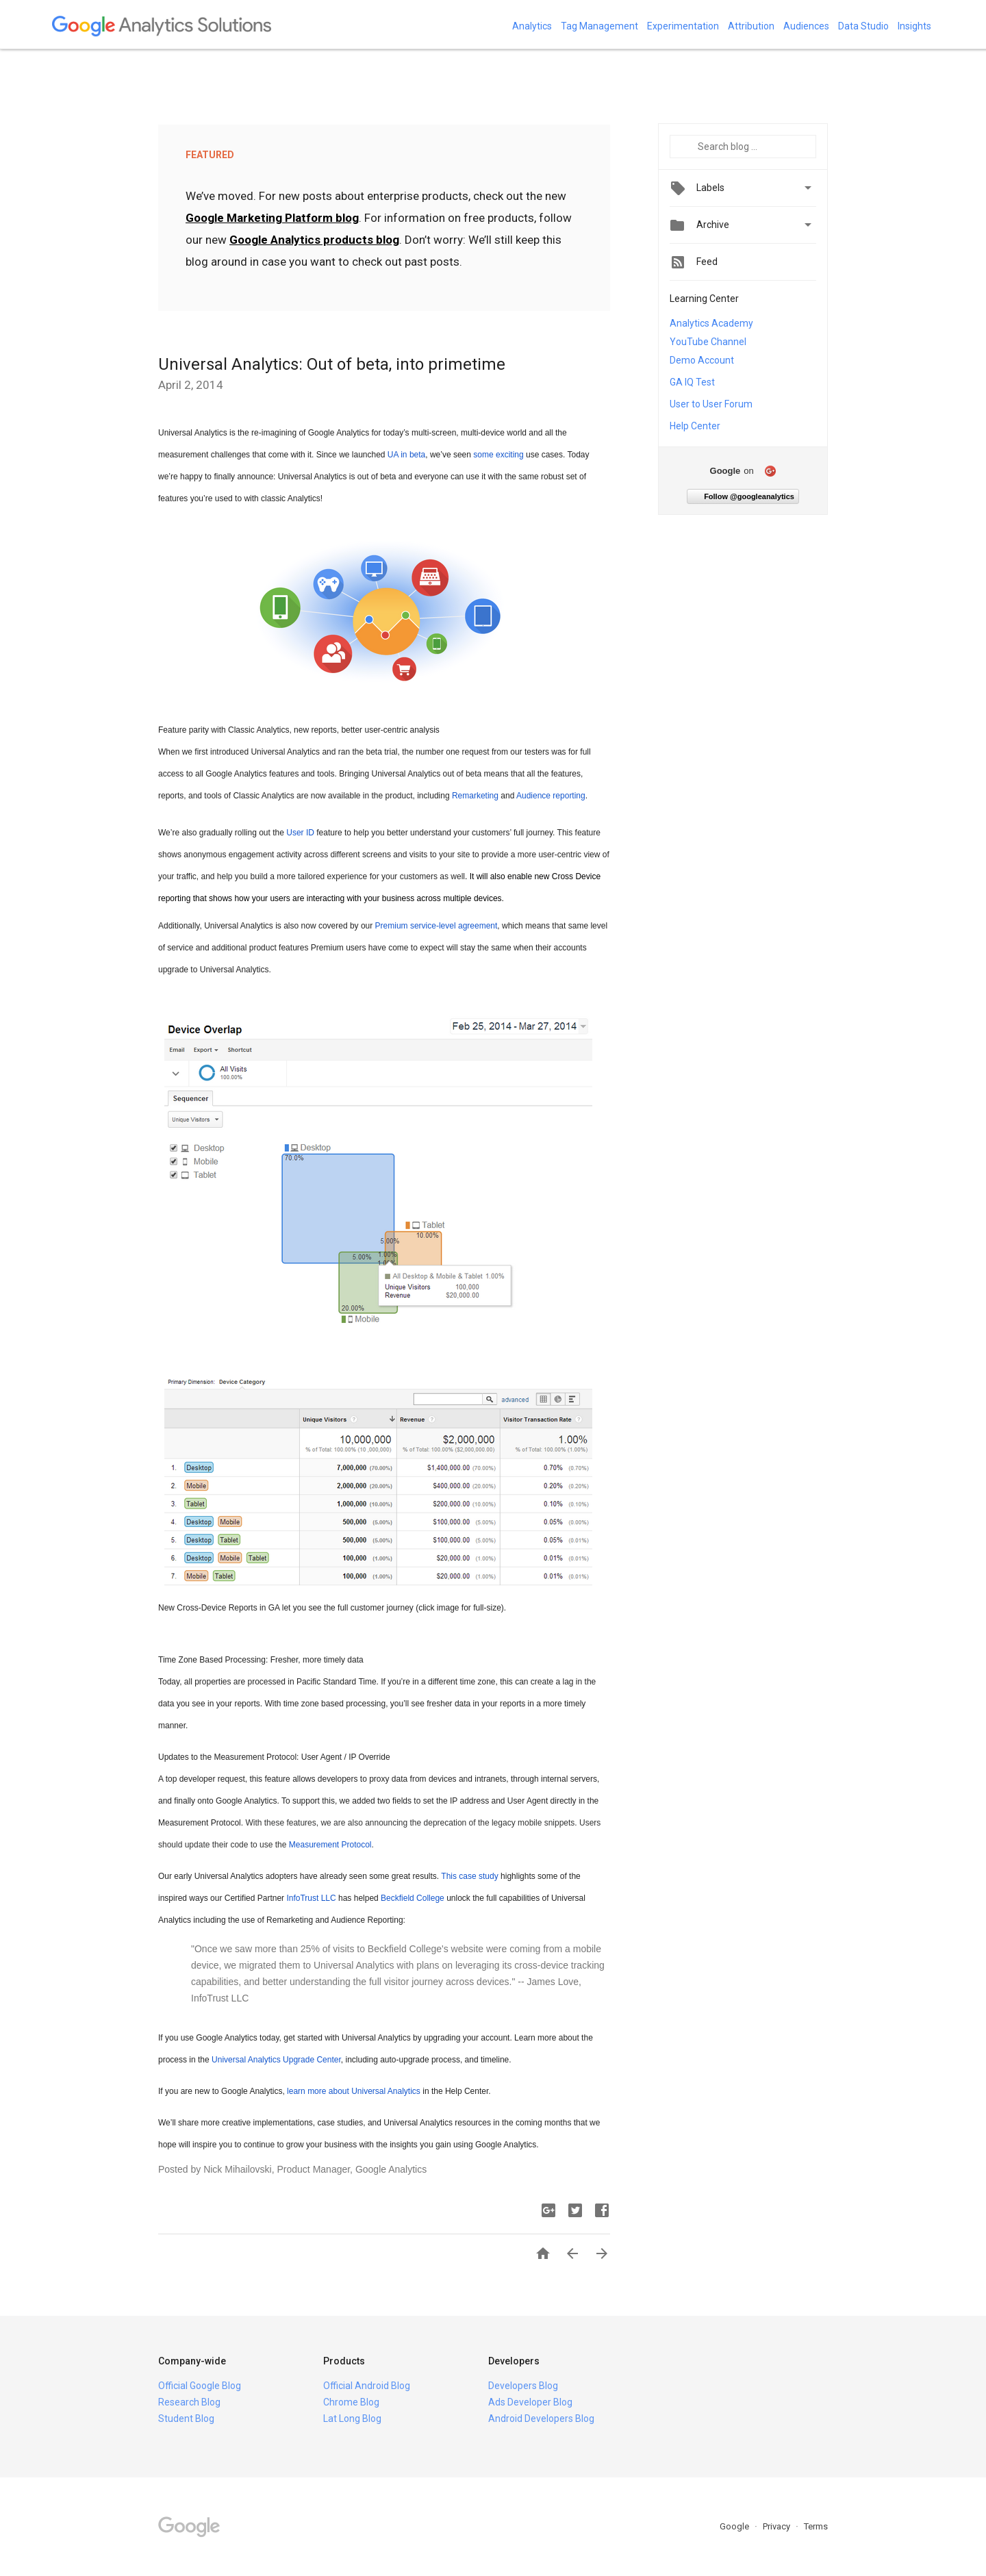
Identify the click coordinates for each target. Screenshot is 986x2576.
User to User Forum (711, 404)
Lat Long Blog (352, 2418)
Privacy (777, 2526)
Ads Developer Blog (530, 2402)
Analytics (532, 26)
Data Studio (863, 26)
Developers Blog (523, 2385)
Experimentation (683, 26)
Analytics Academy (711, 323)
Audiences (806, 26)
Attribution (751, 26)
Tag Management (599, 26)
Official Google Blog (199, 2385)
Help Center (695, 425)
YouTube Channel (708, 341)
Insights (914, 26)
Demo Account (702, 360)
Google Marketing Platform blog (272, 218)
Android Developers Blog (541, 2418)
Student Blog (186, 2418)
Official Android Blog (366, 2385)
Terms (816, 2526)
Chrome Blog (351, 2402)
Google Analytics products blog (314, 240)
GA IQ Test (692, 382)
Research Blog (189, 2402)
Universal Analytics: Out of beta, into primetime (331, 364)
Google (735, 2526)
